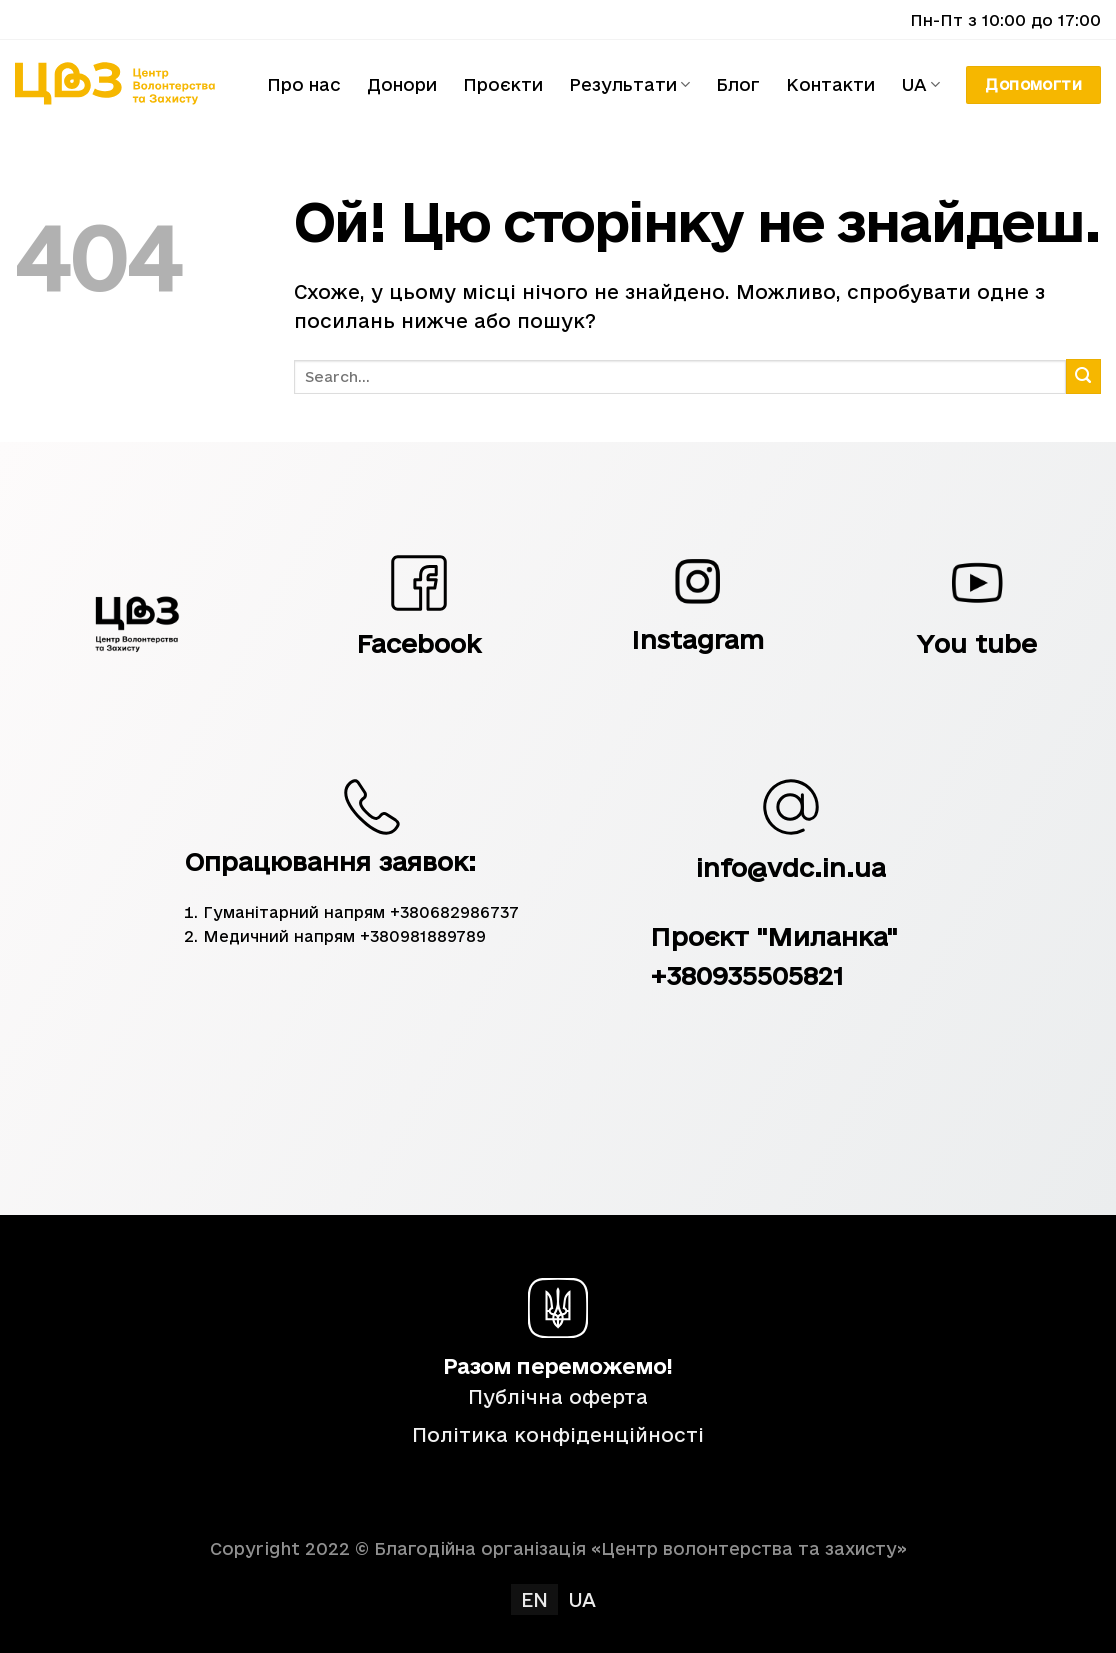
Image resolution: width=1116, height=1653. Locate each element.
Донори (402, 84)
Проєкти (503, 84)
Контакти (830, 84)
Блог (738, 84)
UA (920, 85)
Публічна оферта (558, 1397)
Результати (629, 85)
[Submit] (1083, 376)
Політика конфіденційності (558, 1435)
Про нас (304, 84)
